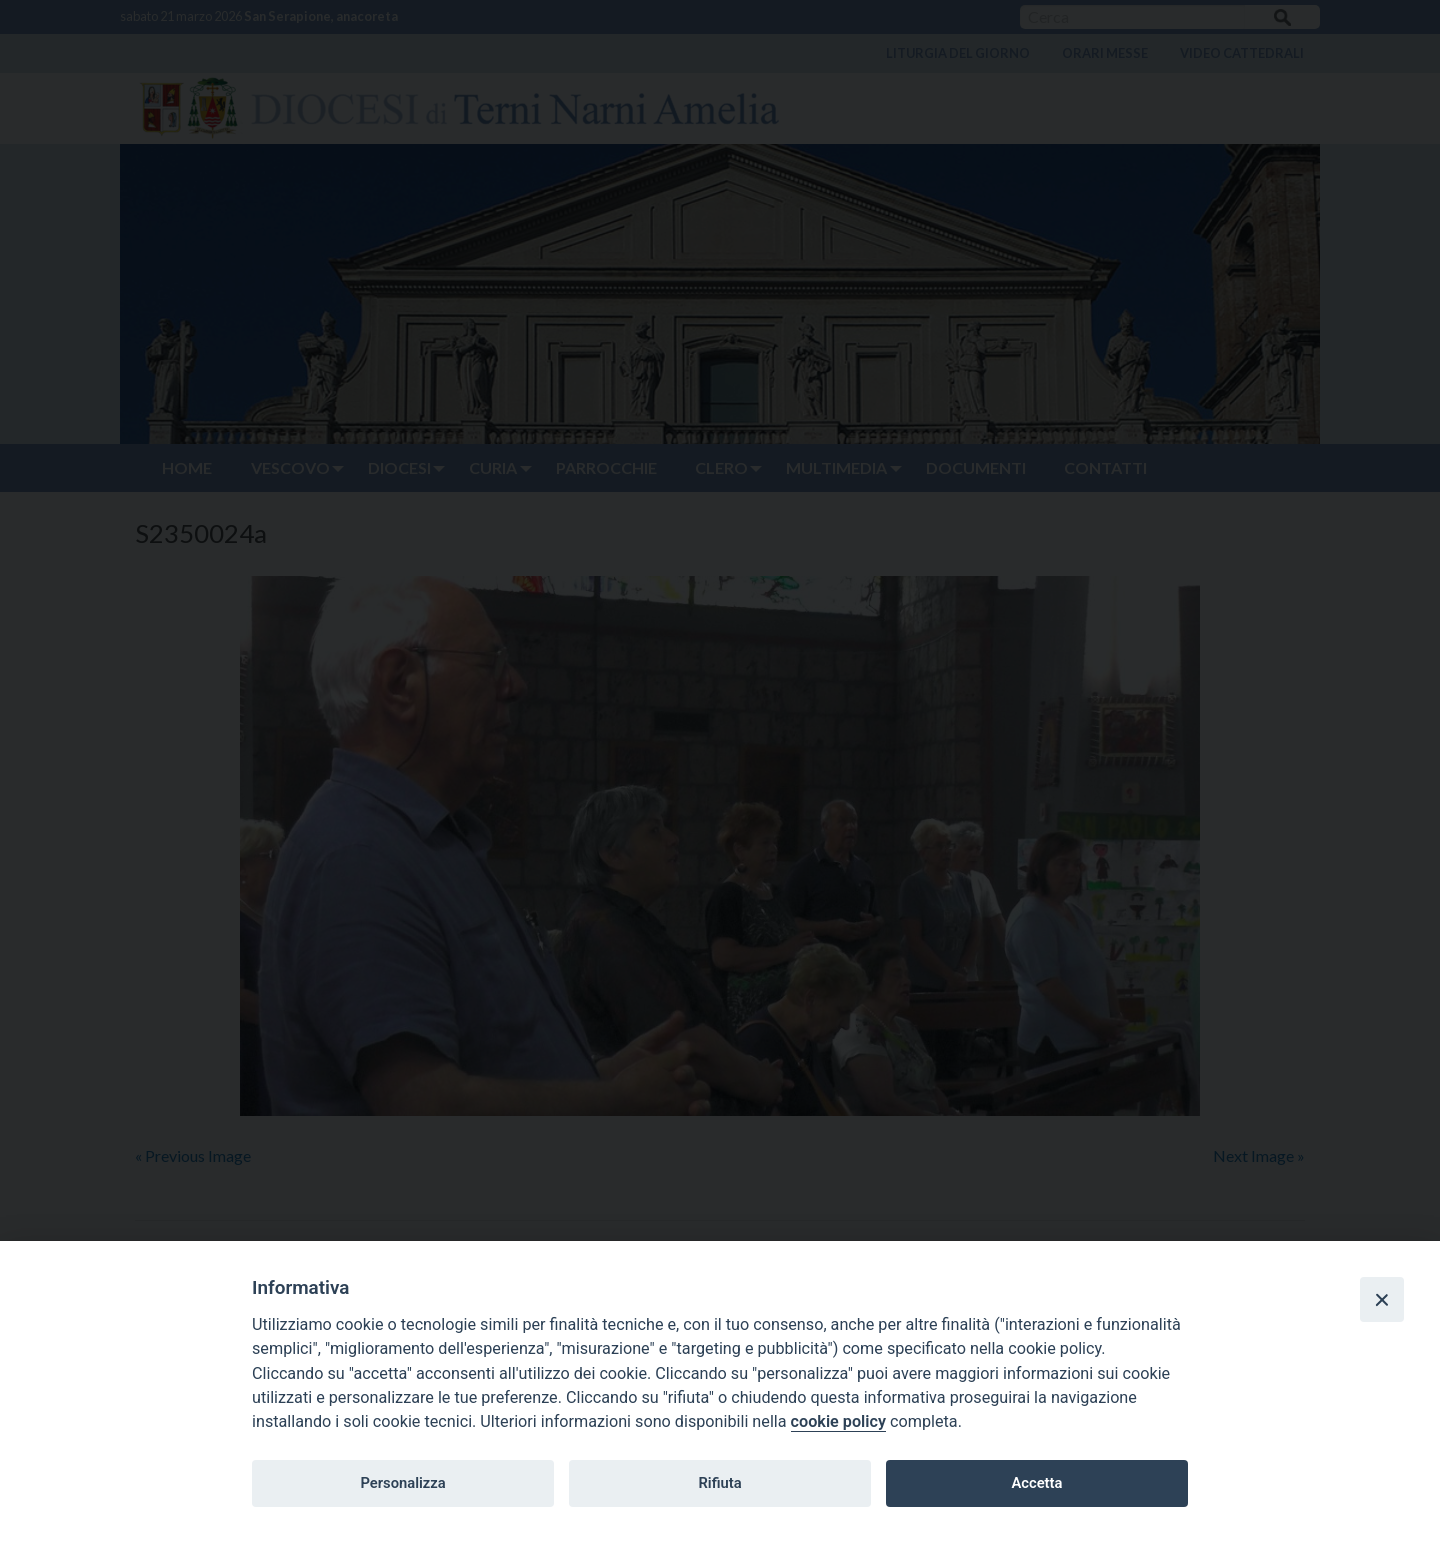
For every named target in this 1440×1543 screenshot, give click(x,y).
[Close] (1382, 1299)
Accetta (1036, 1483)
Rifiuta (719, 1483)
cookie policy (838, 1421)
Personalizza (402, 1483)
